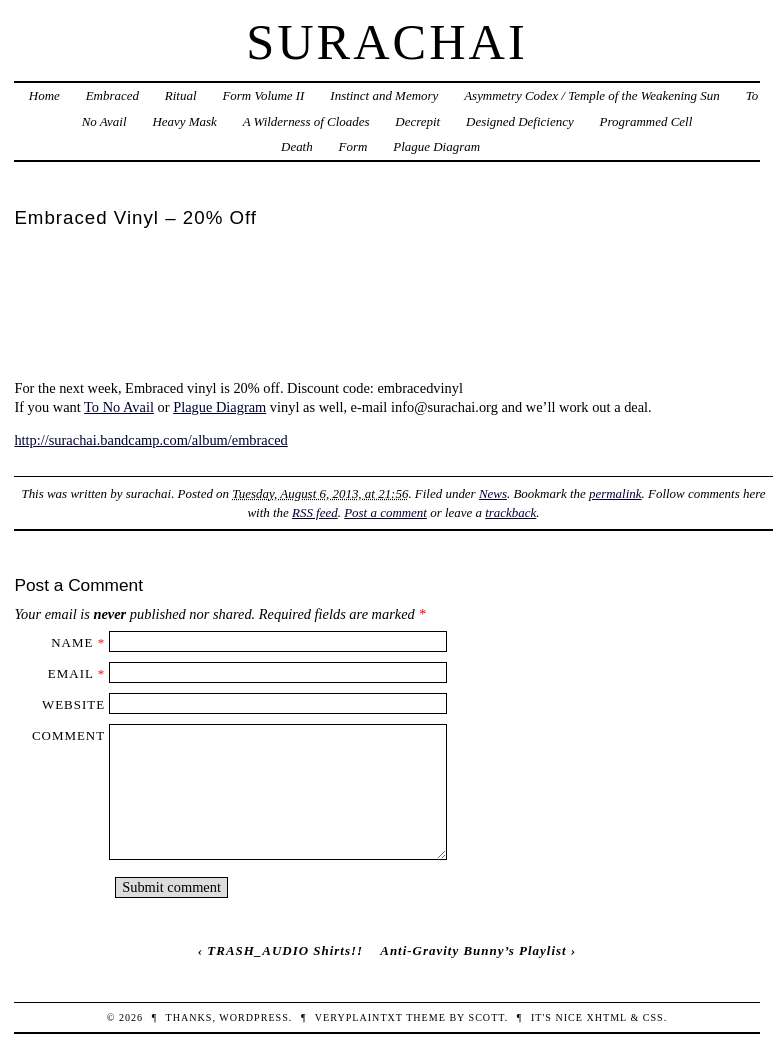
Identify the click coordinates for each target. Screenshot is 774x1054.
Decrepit (417, 121)
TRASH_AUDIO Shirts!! (285, 950)
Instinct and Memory (384, 95)
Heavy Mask (184, 121)
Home (44, 95)
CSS (653, 1017)
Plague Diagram (436, 146)
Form (353, 146)
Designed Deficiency (520, 121)
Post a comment (385, 512)
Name (72, 642)
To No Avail (119, 407)
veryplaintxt (359, 1017)
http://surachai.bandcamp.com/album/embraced (150, 440)
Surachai (387, 42)
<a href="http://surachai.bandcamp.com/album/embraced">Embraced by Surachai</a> (386, 304)
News (493, 493)
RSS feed (315, 512)
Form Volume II (263, 95)
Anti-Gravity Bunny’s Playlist (473, 950)
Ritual (181, 95)
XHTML (606, 1017)
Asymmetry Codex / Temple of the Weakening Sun (592, 95)
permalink (615, 493)
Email (71, 673)
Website (73, 704)
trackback (510, 512)
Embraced (112, 95)
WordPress (253, 1017)
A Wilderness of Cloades (306, 121)
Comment (68, 735)
